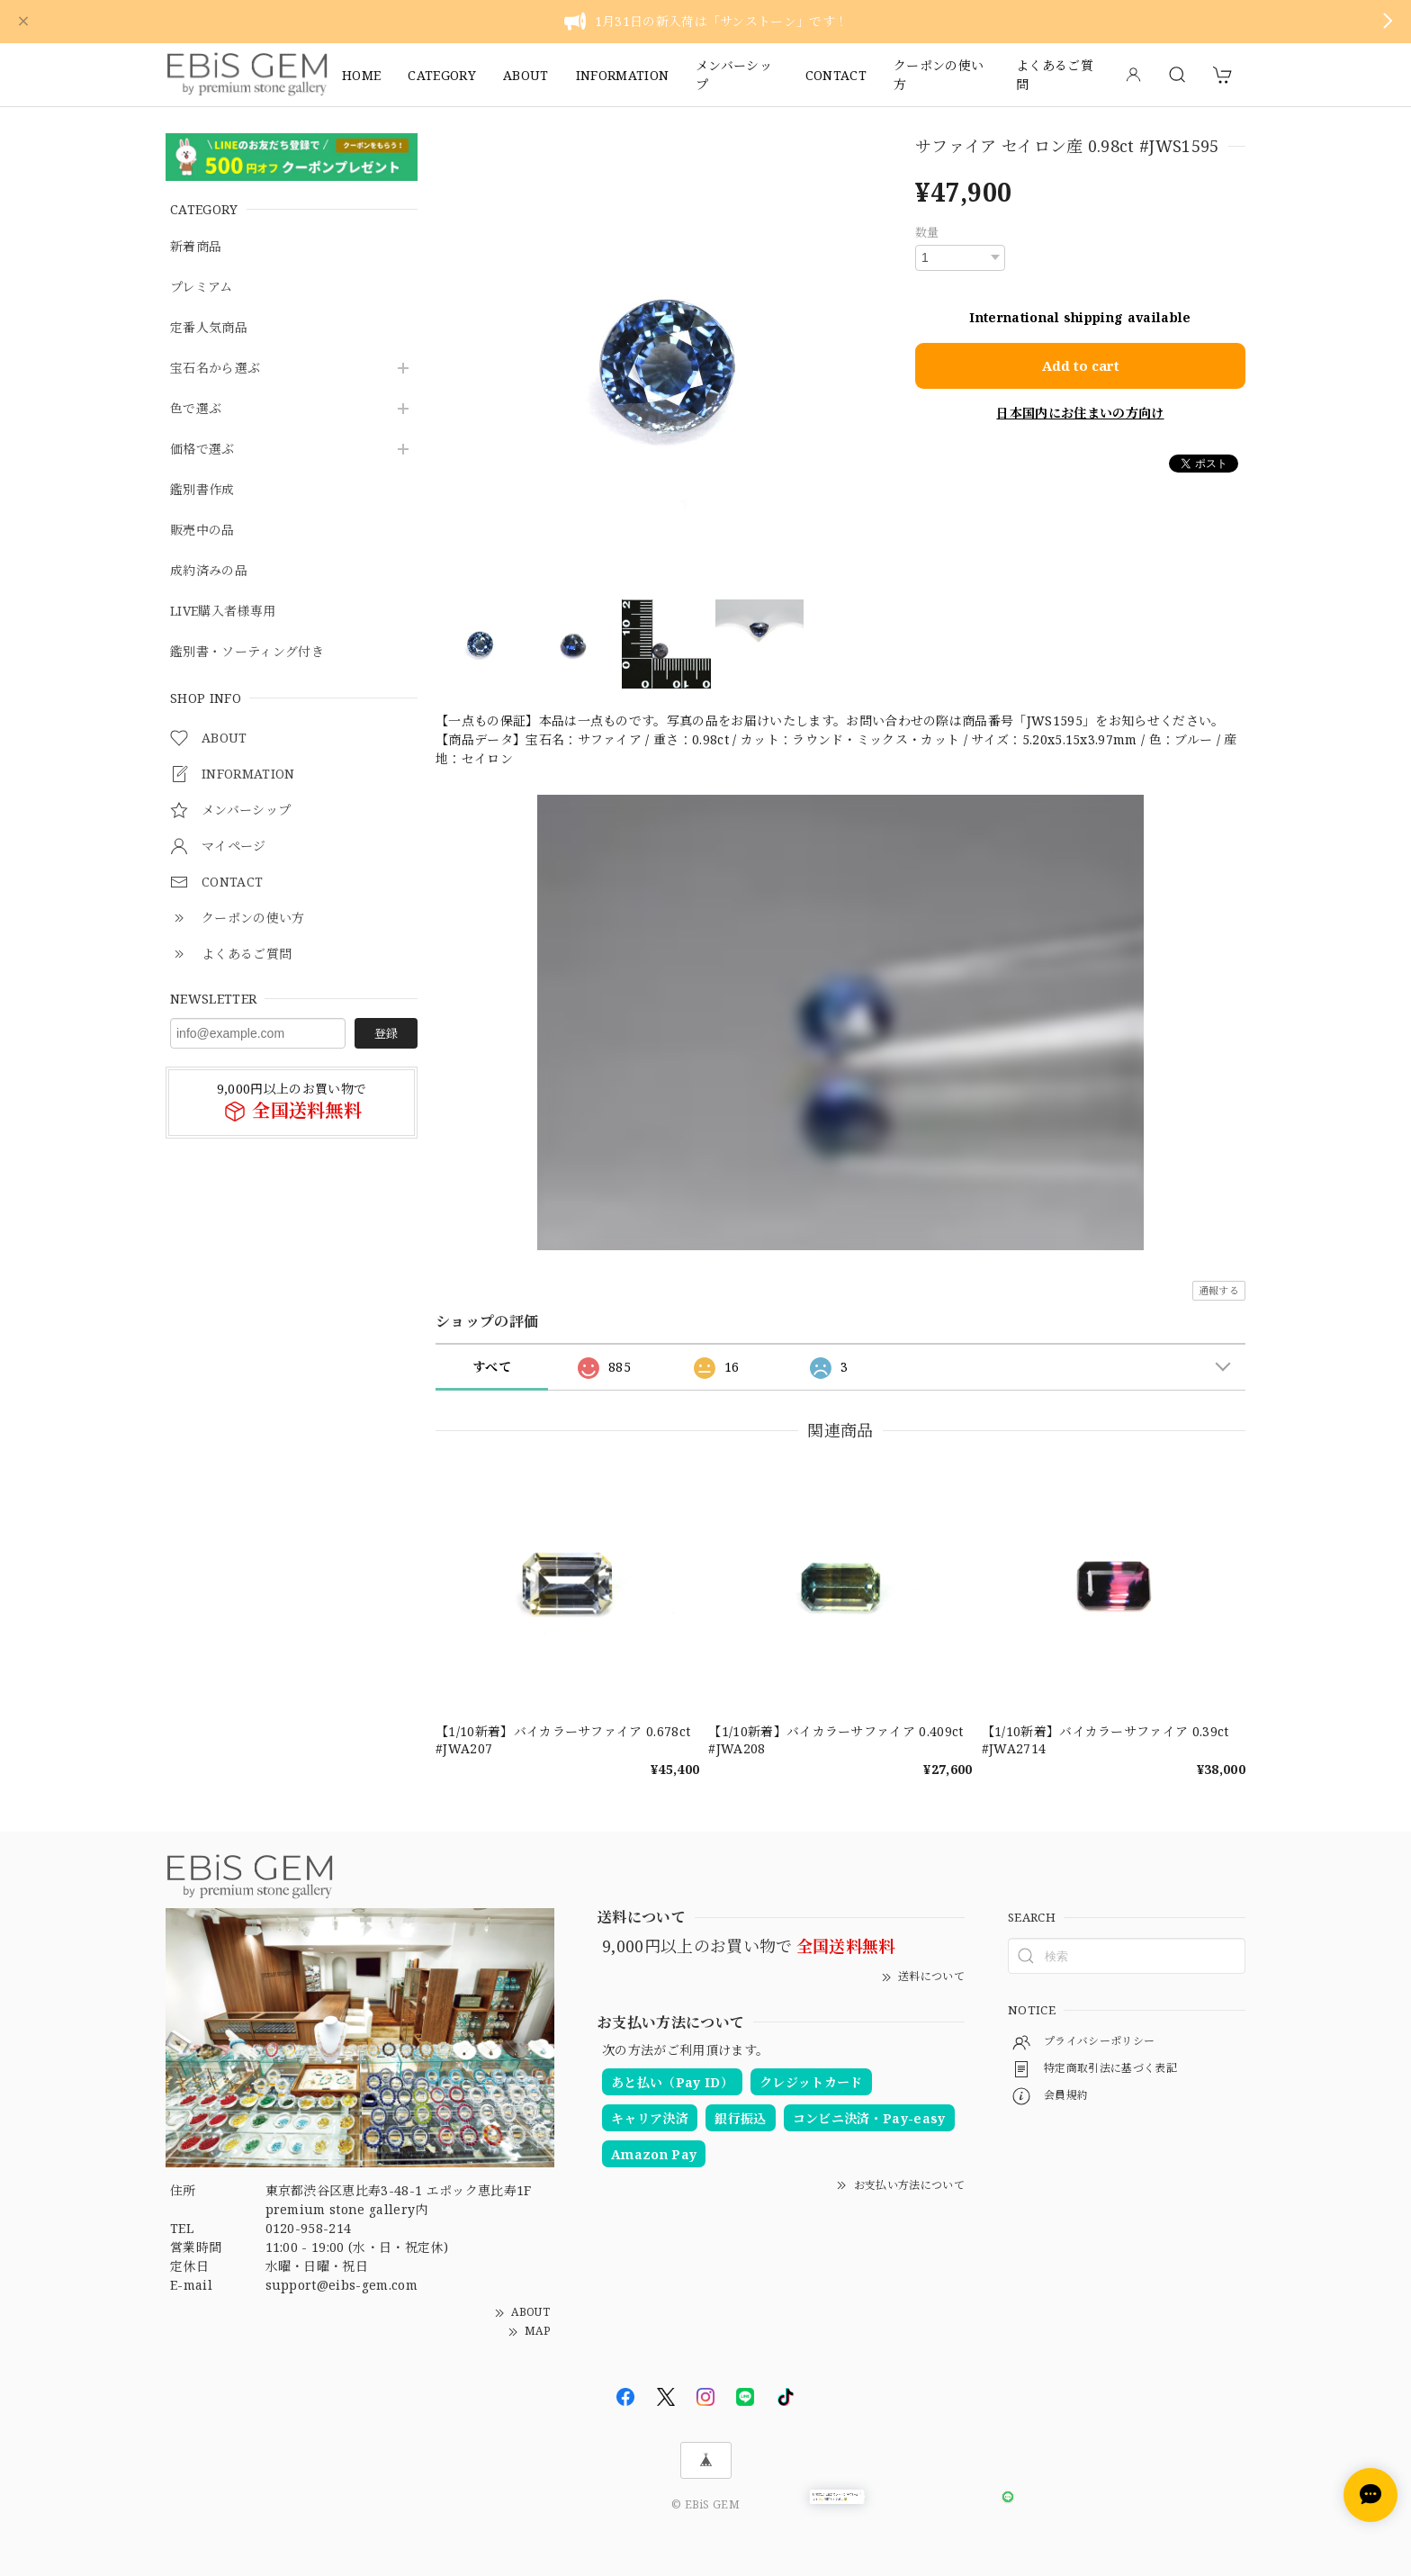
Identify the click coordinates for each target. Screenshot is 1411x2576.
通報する (1219, 1290)
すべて (491, 1366)
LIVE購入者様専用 (222, 611)
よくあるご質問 (1054, 75)
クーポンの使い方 (939, 75)
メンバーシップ (734, 75)
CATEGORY (442, 75)
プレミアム (201, 287)
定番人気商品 (208, 328)
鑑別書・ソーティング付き (247, 652)
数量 (927, 232)
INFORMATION (623, 75)
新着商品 (195, 247)
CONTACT (836, 75)
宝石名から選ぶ (215, 368)
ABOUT (526, 75)
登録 (386, 1033)
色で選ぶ (195, 409)
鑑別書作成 (202, 490)
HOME (361, 75)
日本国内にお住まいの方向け (1080, 410)
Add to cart (1080, 364)
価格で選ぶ (202, 449)
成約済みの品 (208, 571)
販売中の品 (202, 530)
